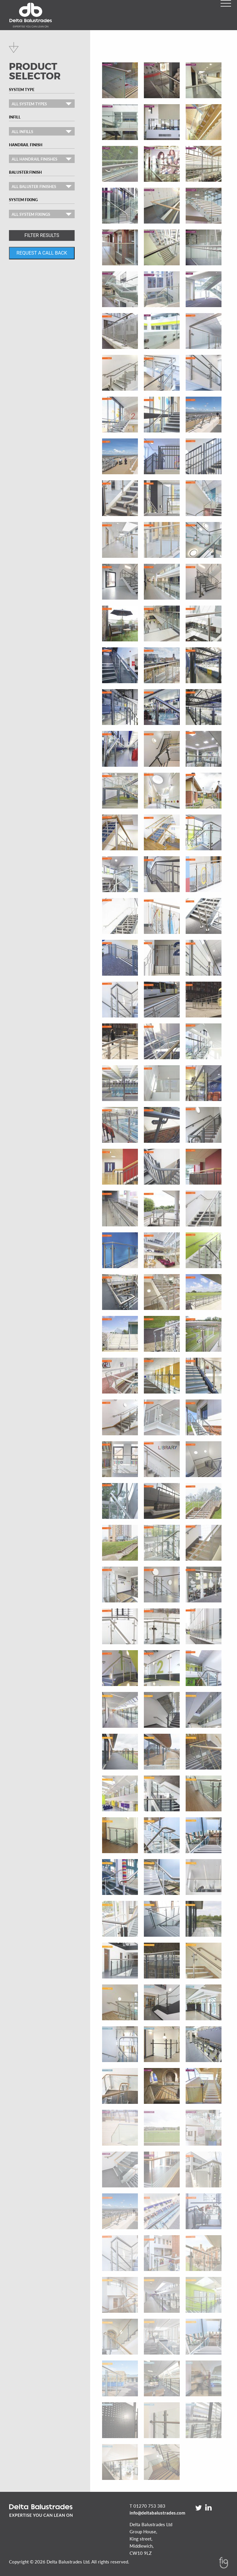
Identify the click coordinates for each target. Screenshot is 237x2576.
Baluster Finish (25, 172)
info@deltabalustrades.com (157, 2512)
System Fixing (23, 199)
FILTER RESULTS (41, 235)
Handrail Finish (25, 144)
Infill (15, 117)
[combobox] (42, 103)
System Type (21, 89)
